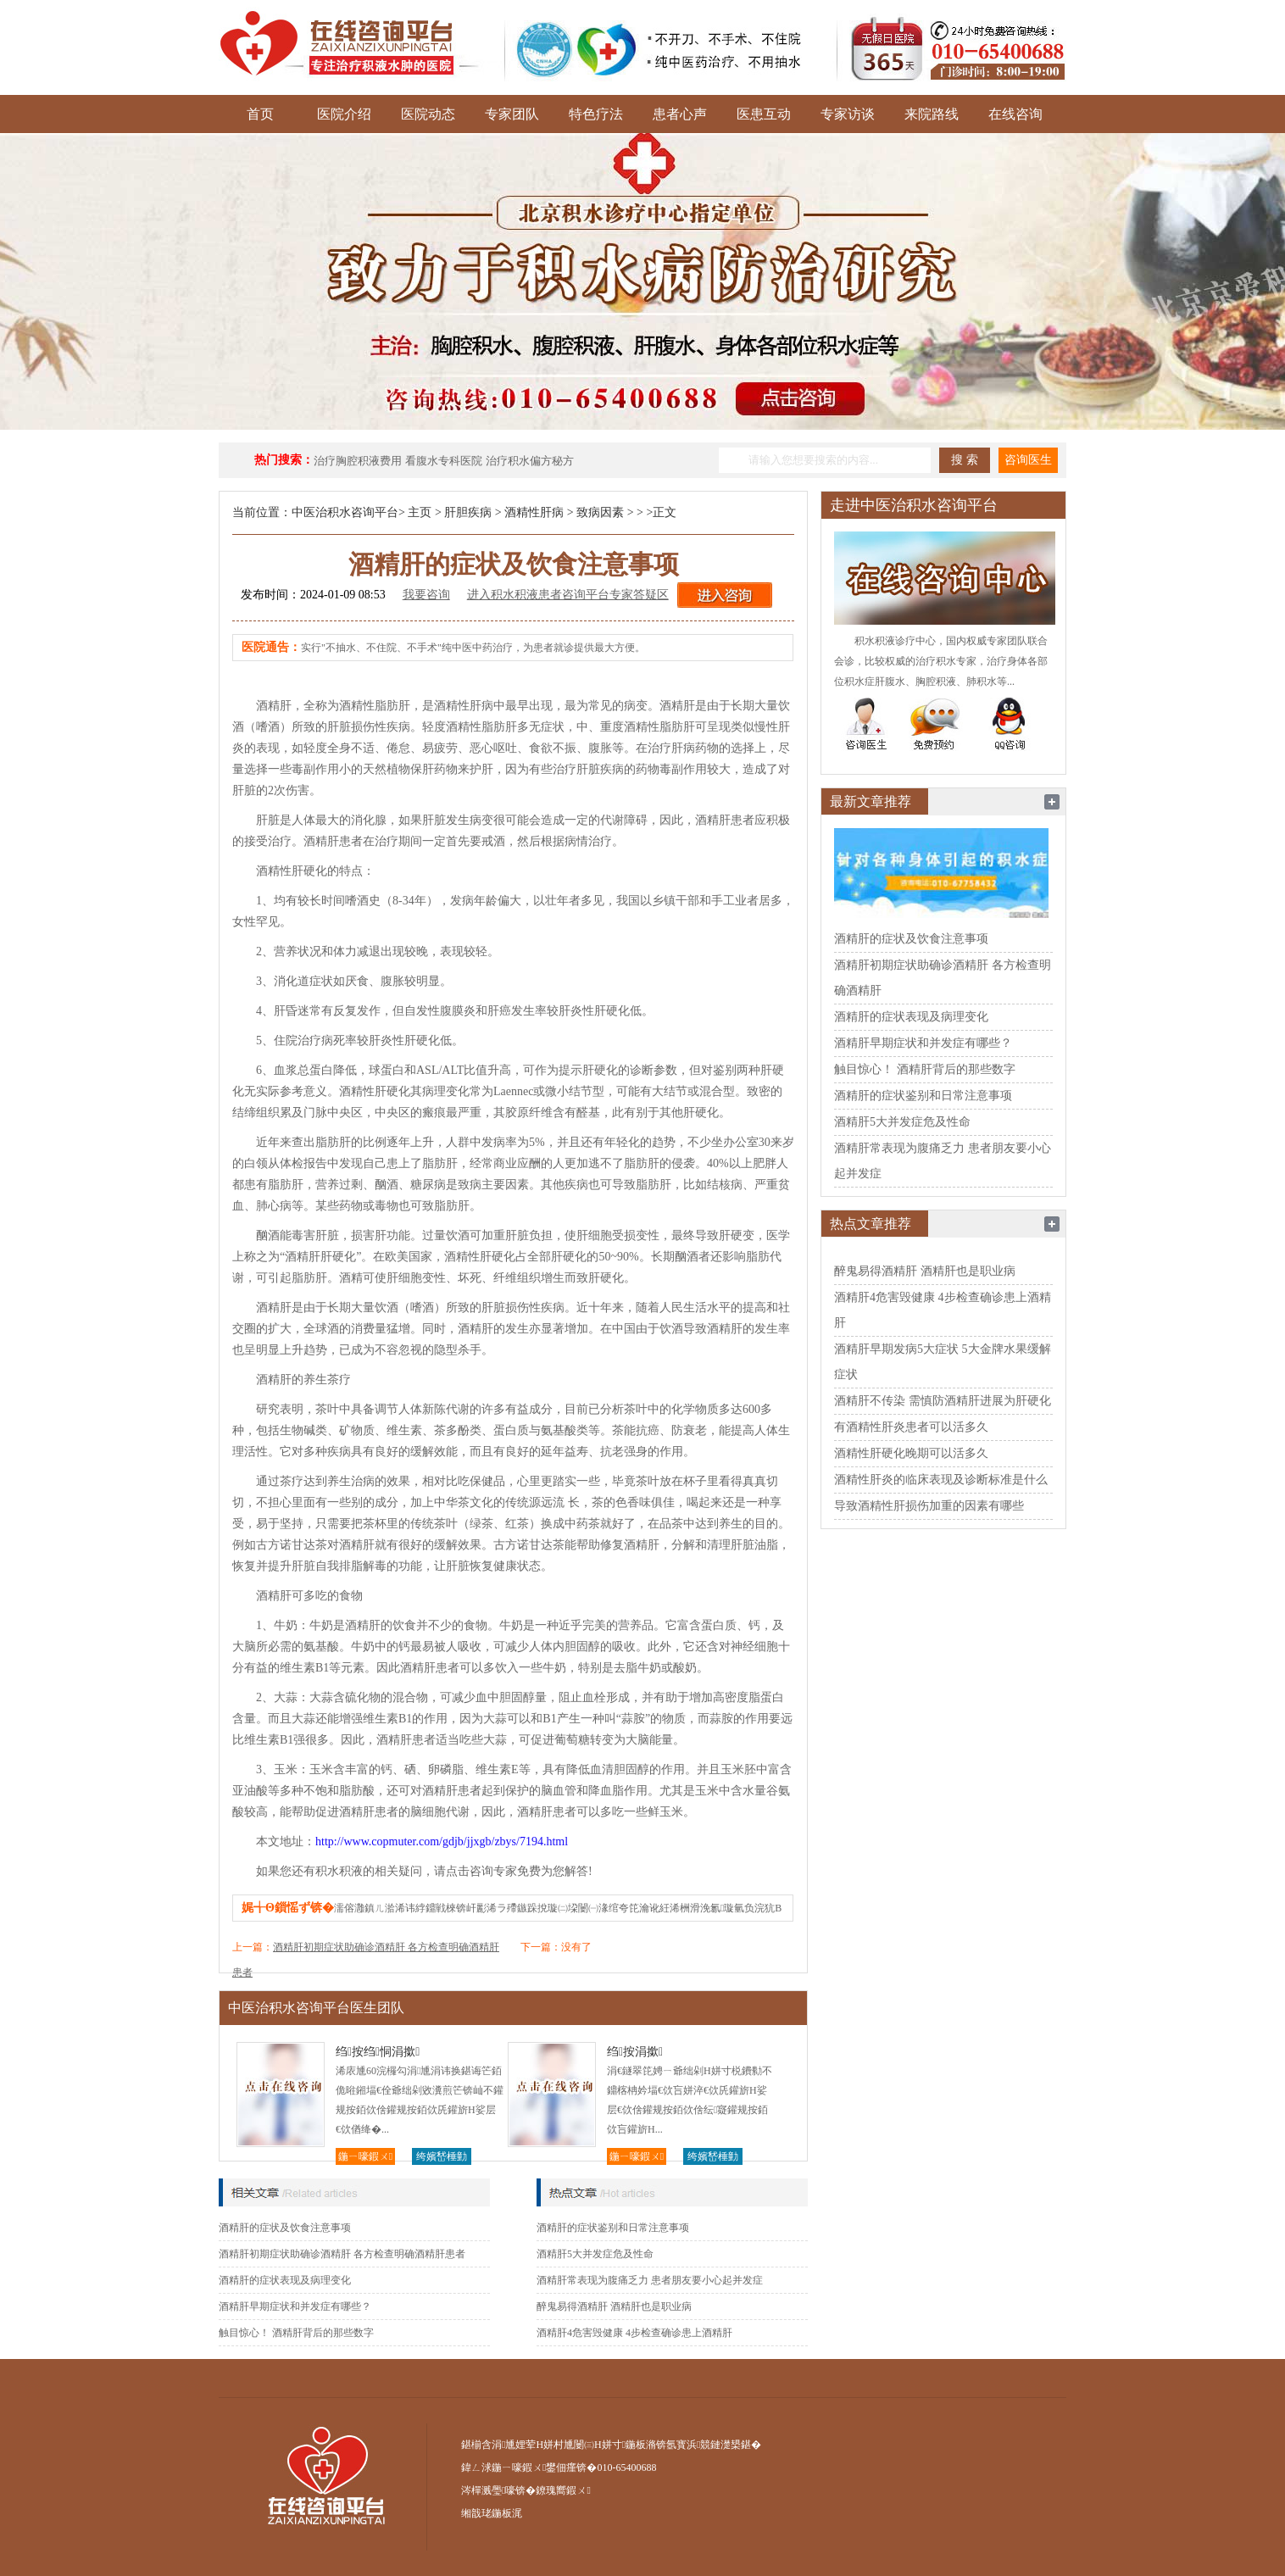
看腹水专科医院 (443, 460)
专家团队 (512, 114)
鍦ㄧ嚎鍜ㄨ (365, 2156)
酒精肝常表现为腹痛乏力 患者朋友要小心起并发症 (650, 2280)
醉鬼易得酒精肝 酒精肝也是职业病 (614, 2306)
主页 (419, 512)
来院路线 (931, 114)
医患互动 (764, 114)
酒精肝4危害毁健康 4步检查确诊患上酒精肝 (634, 2333)
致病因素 (600, 512)
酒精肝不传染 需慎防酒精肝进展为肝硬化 (942, 1400)
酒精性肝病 (534, 512)
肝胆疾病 (468, 512)
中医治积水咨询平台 (345, 512)
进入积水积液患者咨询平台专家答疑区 (568, 594)
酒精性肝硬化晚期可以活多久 (911, 1453)
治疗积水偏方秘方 (530, 460)
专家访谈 (848, 114)
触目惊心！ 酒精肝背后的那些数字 (296, 2333)
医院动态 (428, 114)
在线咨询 (1015, 114)
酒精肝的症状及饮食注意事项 (285, 2228)
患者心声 (680, 114)
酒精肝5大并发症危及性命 (595, 2254)
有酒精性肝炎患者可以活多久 (911, 1427)
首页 (260, 114)
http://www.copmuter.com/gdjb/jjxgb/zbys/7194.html (441, 1841)
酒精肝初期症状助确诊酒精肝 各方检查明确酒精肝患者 (342, 2254)
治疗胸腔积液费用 (358, 460)
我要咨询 (426, 594)
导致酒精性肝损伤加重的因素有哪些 (929, 1505)
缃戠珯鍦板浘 (491, 2513)
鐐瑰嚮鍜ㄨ (563, 2490)
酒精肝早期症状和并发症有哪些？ (295, 2306)
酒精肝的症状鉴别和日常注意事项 (613, 2228)
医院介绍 (344, 114)
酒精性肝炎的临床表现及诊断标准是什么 (941, 1479)
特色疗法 (596, 114)
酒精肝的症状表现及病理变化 (285, 2280)
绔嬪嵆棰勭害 (441, 2157)
